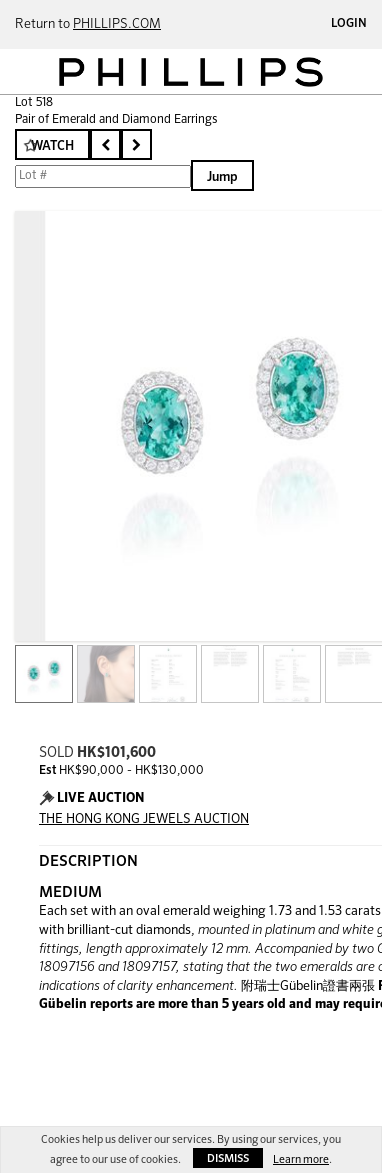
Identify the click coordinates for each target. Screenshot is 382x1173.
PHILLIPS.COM (117, 24)
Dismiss (228, 1158)
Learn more (301, 1159)
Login (349, 24)
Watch (52, 146)
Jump (222, 177)
